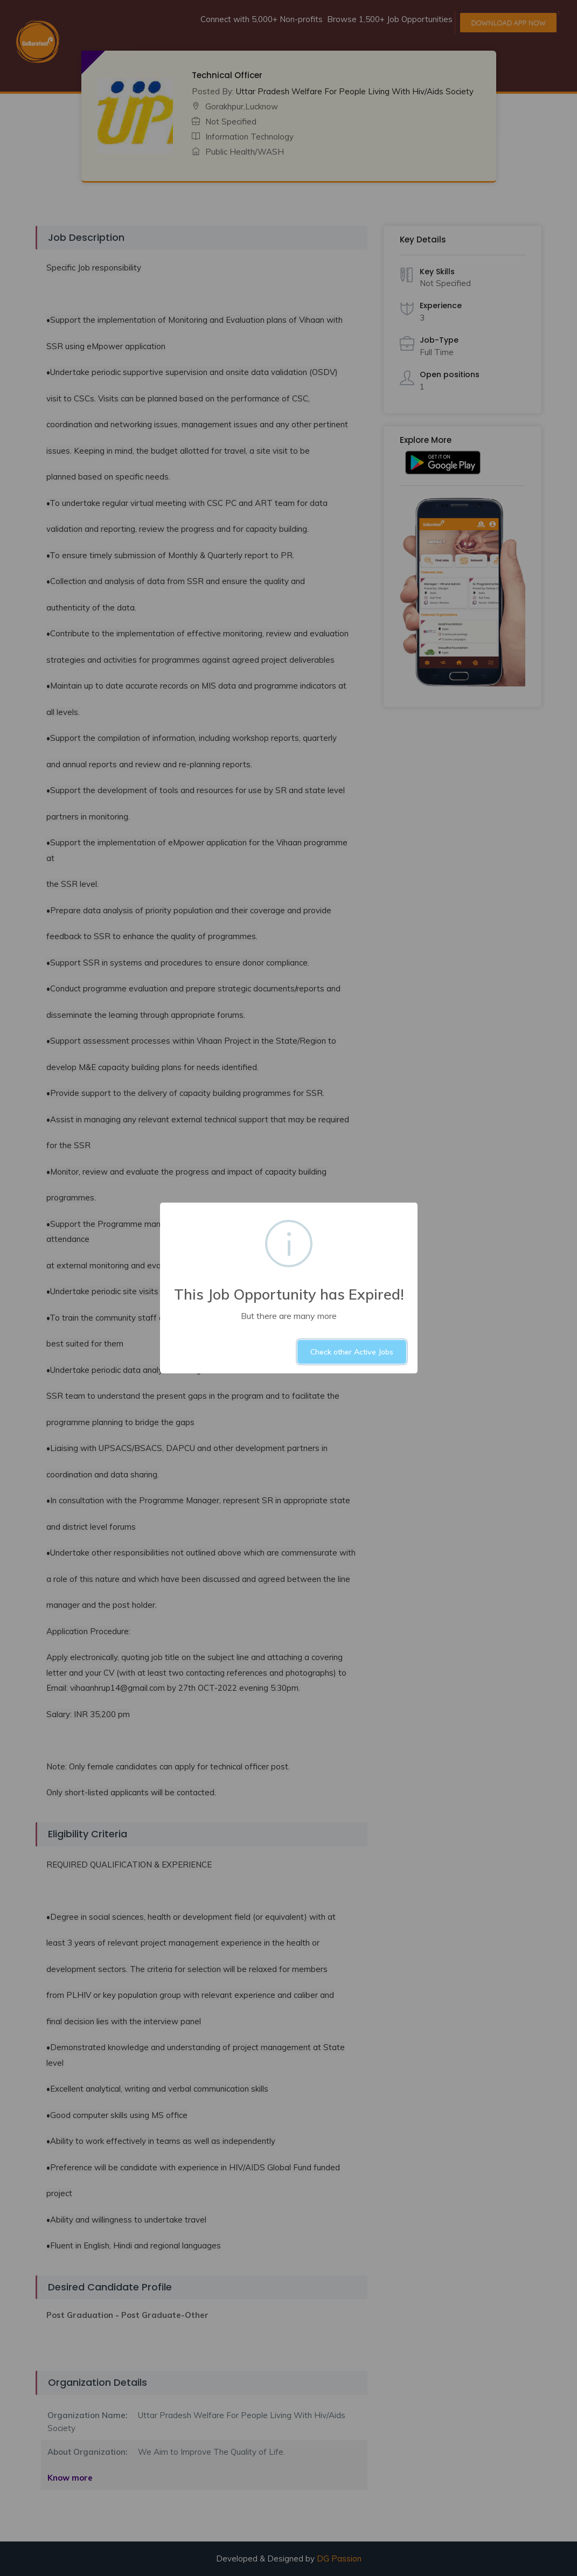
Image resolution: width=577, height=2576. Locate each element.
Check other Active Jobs (351, 1352)
